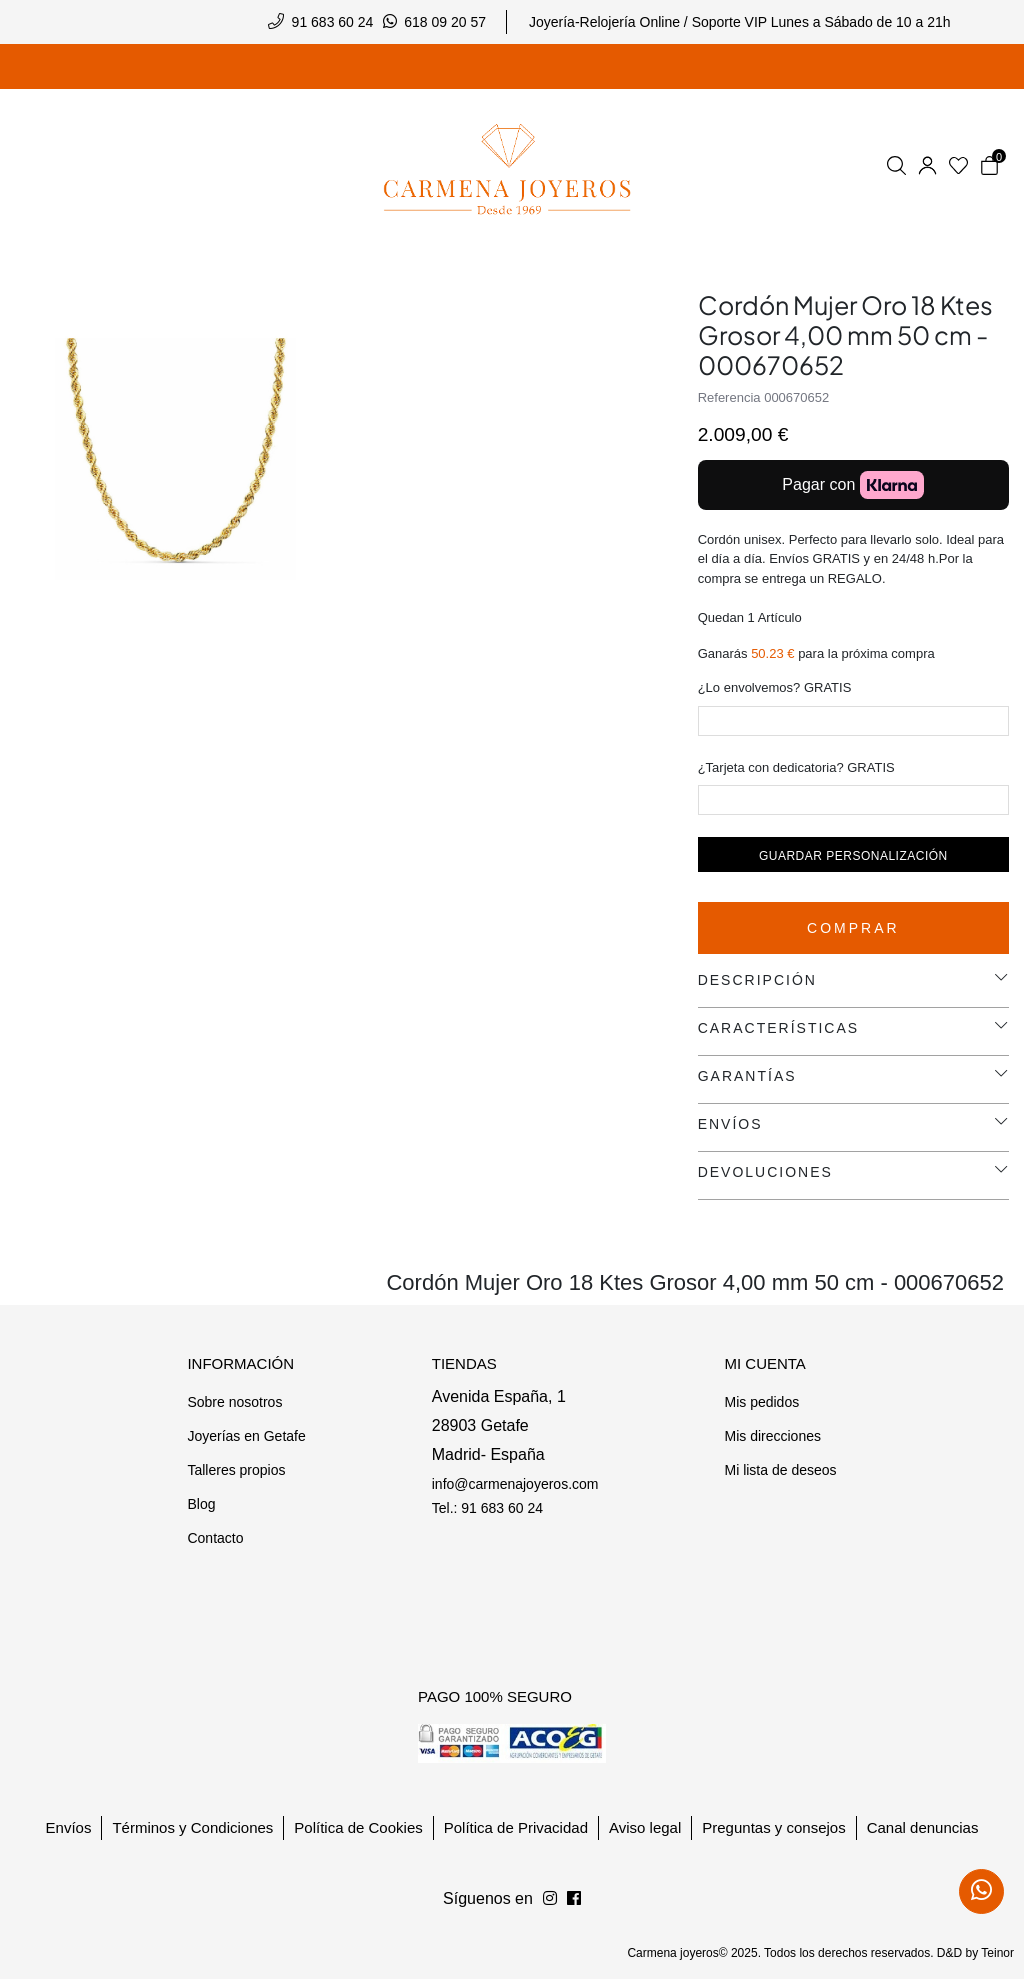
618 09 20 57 (445, 22)
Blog (201, 1504)
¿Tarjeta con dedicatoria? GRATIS (796, 767)
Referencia (729, 397)
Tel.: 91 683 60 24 (487, 1508)
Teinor (997, 1953)
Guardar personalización (853, 856)
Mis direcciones (772, 1436)
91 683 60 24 (333, 22)
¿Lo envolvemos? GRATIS (775, 687)
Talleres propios (236, 1470)
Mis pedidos (761, 1402)
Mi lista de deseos (780, 1470)
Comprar (853, 928)
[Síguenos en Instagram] (574, 1899)
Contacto (215, 1538)
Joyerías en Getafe (246, 1436)
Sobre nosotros (234, 1402)
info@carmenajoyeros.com (515, 1484)
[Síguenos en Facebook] (550, 1899)
